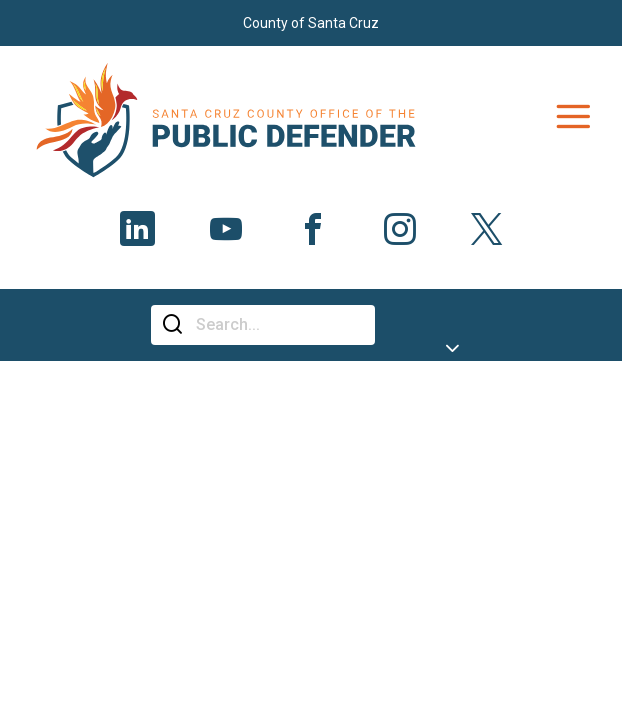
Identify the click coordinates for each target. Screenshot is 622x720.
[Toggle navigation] (573, 117)
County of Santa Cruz (311, 23)
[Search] (278, 325)
